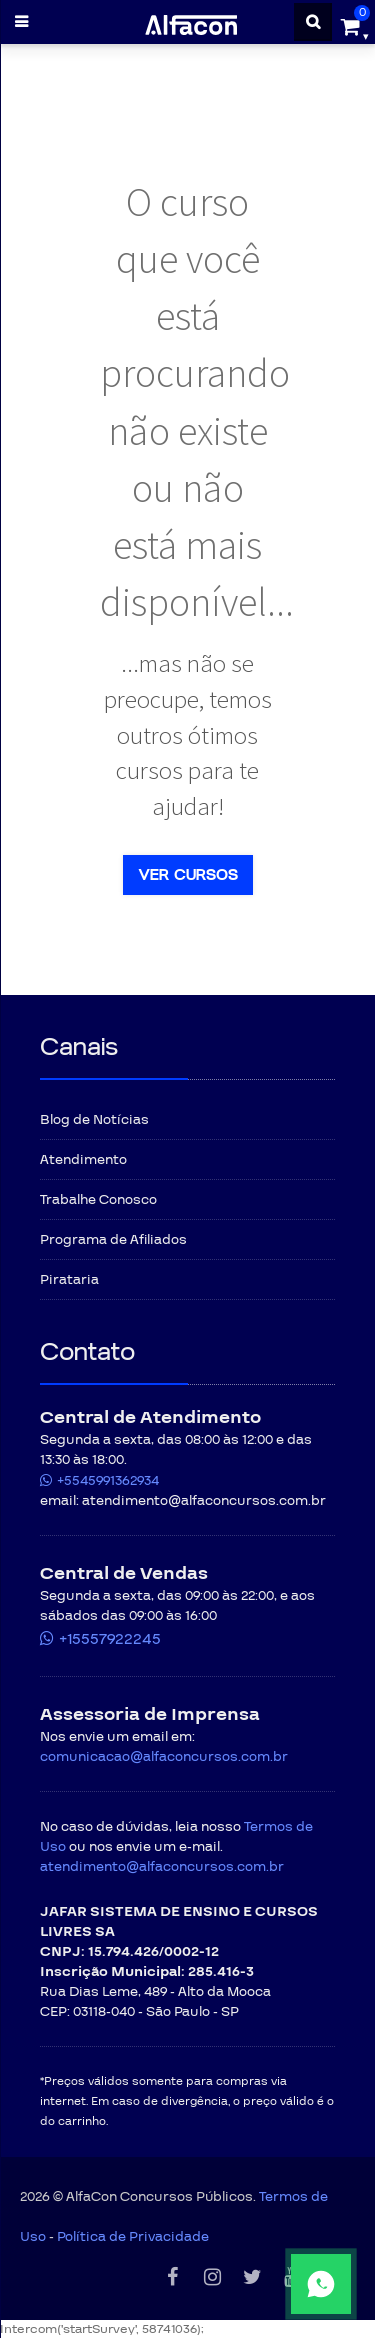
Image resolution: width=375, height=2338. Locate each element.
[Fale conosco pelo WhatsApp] (260, 2284)
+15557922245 (110, 1639)
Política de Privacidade (133, 2237)
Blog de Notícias (94, 1120)
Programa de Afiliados (113, 1240)
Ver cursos (188, 875)
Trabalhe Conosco (98, 1200)
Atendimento (83, 1160)
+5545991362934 (108, 1481)
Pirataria (69, 1280)
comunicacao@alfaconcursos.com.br (164, 1757)
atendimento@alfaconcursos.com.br (162, 1867)
